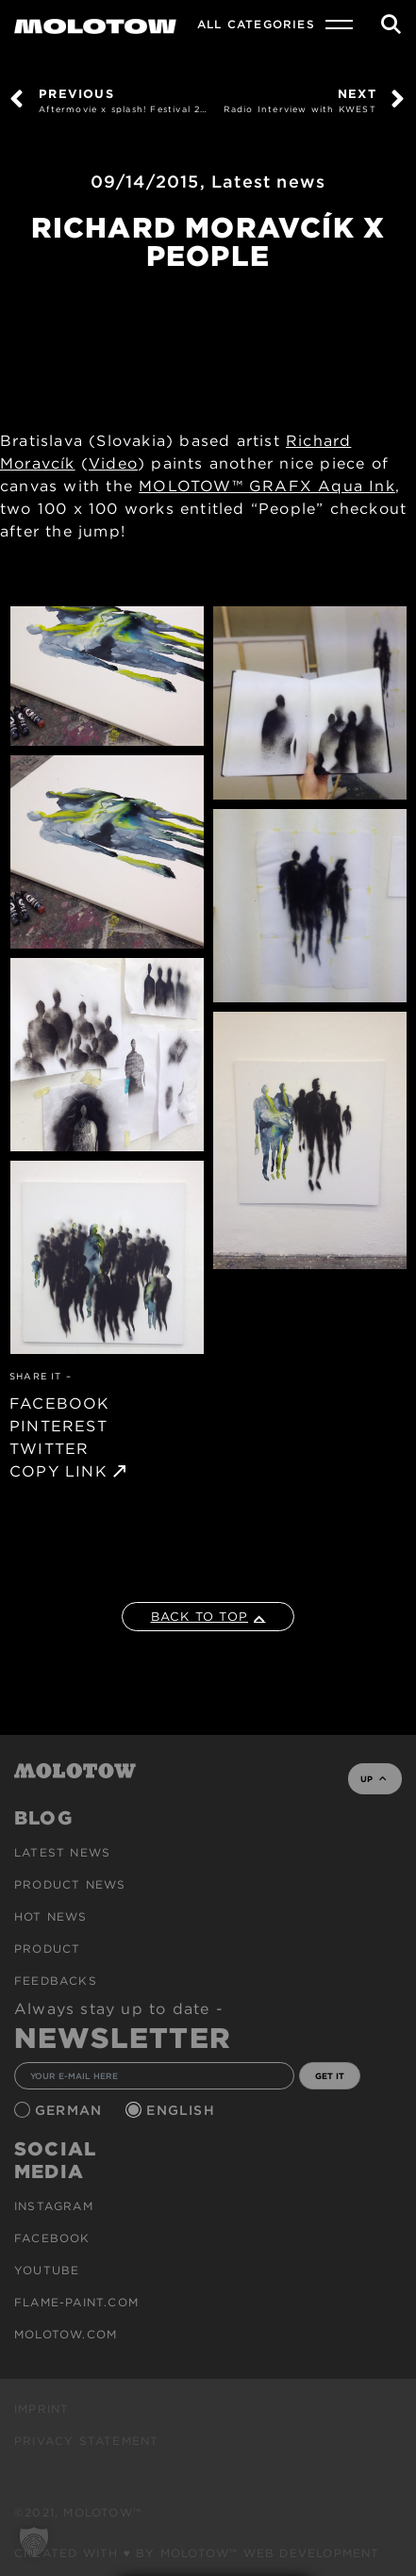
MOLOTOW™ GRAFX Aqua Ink (267, 486)
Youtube (46, 2270)
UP (373, 1779)
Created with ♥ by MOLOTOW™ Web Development (197, 2553)
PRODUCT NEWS (69, 1884)
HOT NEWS (51, 1916)
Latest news (268, 181)
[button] (34, 2542)
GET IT (329, 2076)
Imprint (41, 2409)
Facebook (52, 2238)
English (183, 2110)
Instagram (53, 2206)
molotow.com (65, 2334)
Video (113, 463)
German (71, 2110)
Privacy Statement (86, 2441)
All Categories (256, 24)
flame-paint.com (76, 2302)
